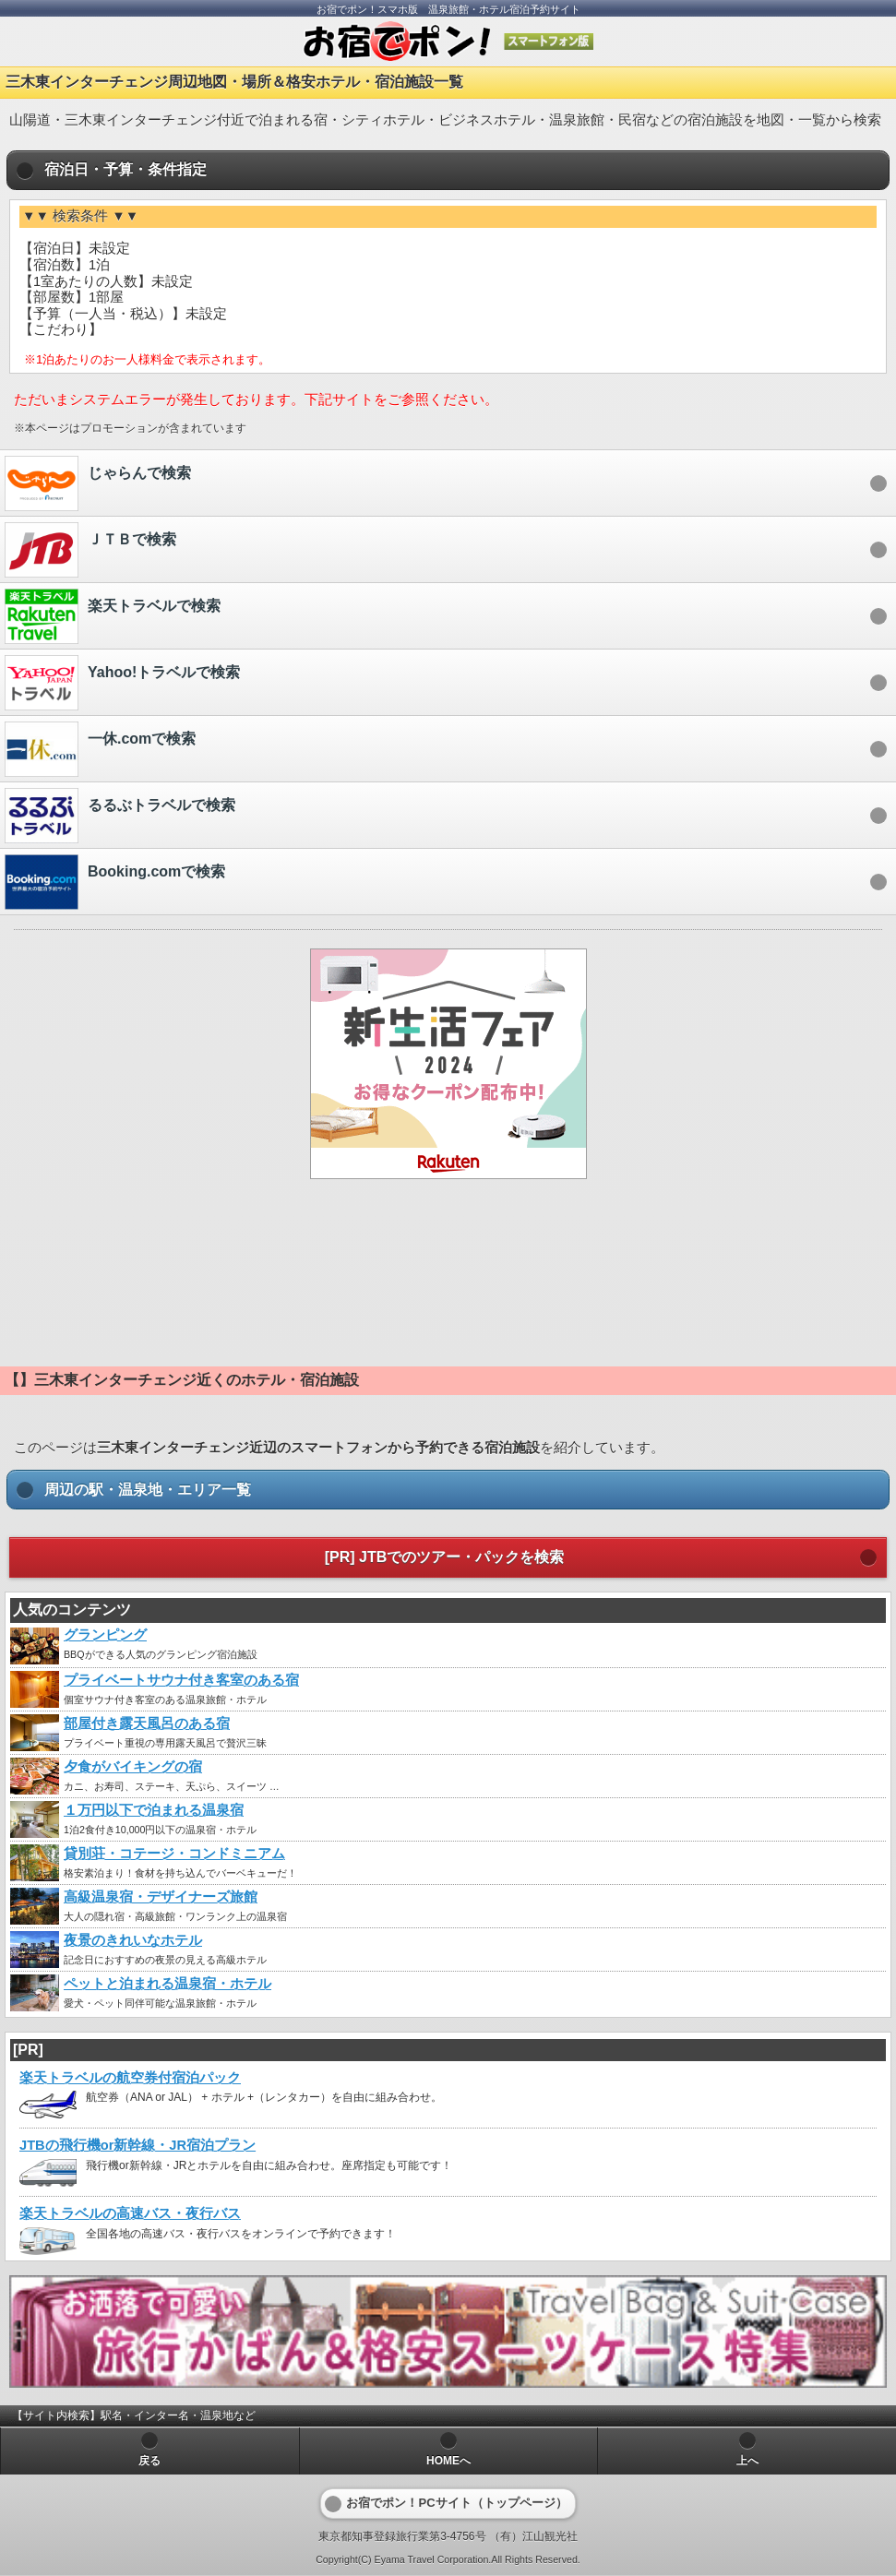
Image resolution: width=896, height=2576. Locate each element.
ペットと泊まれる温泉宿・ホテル (167, 1983)
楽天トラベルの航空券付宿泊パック (130, 2077)
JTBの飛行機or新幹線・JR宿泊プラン (137, 2145)
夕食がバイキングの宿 (133, 1766)
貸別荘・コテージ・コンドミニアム (174, 1853)
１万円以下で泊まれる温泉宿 (154, 1810)
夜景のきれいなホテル (133, 1940)
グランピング (105, 1635)
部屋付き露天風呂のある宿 (147, 1723)
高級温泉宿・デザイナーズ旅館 (160, 1897)
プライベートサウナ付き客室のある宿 (181, 1680)
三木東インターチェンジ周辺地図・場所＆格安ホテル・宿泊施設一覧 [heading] (234, 81)
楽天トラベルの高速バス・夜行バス (130, 2213)
